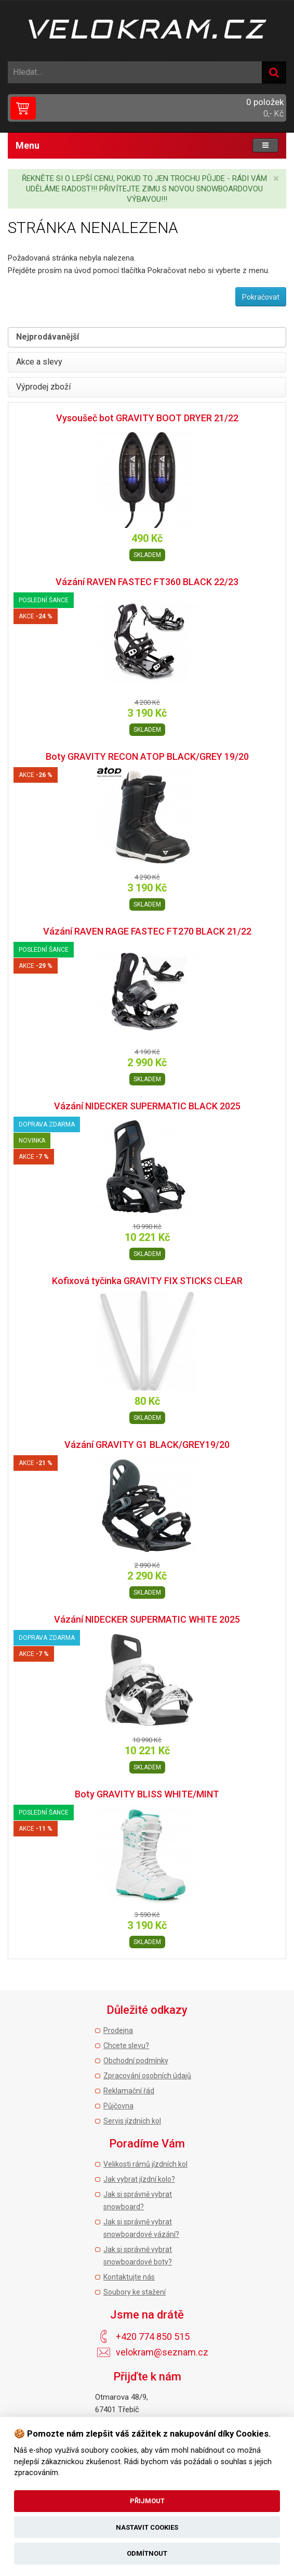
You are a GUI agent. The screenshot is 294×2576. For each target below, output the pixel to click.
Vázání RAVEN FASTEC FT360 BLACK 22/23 (147, 581)
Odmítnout (147, 2553)
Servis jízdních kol (132, 2121)
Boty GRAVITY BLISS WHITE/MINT (147, 1794)
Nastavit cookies (147, 2527)
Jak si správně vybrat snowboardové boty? (137, 2255)
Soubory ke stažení (134, 2292)
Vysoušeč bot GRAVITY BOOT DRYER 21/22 (147, 417)
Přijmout (147, 2501)
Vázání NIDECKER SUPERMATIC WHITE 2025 (147, 1619)
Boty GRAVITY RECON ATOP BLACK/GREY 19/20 (147, 756)
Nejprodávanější (47, 337)
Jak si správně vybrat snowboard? (137, 2200)
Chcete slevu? (126, 2045)
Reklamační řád (128, 2091)
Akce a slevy (39, 362)
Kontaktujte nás (129, 2277)
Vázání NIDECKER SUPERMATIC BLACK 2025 (147, 1106)
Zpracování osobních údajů (147, 2076)
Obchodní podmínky (135, 2060)
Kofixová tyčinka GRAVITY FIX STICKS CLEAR (147, 1280)
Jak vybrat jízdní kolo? (139, 2179)
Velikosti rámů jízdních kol (145, 2164)
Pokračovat (260, 297)
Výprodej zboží (43, 387)
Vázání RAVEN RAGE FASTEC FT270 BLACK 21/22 (147, 931)
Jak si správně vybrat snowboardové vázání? (141, 2228)
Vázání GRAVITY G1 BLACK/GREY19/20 (147, 1444)
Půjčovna (118, 2106)
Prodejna (118, 2030)
